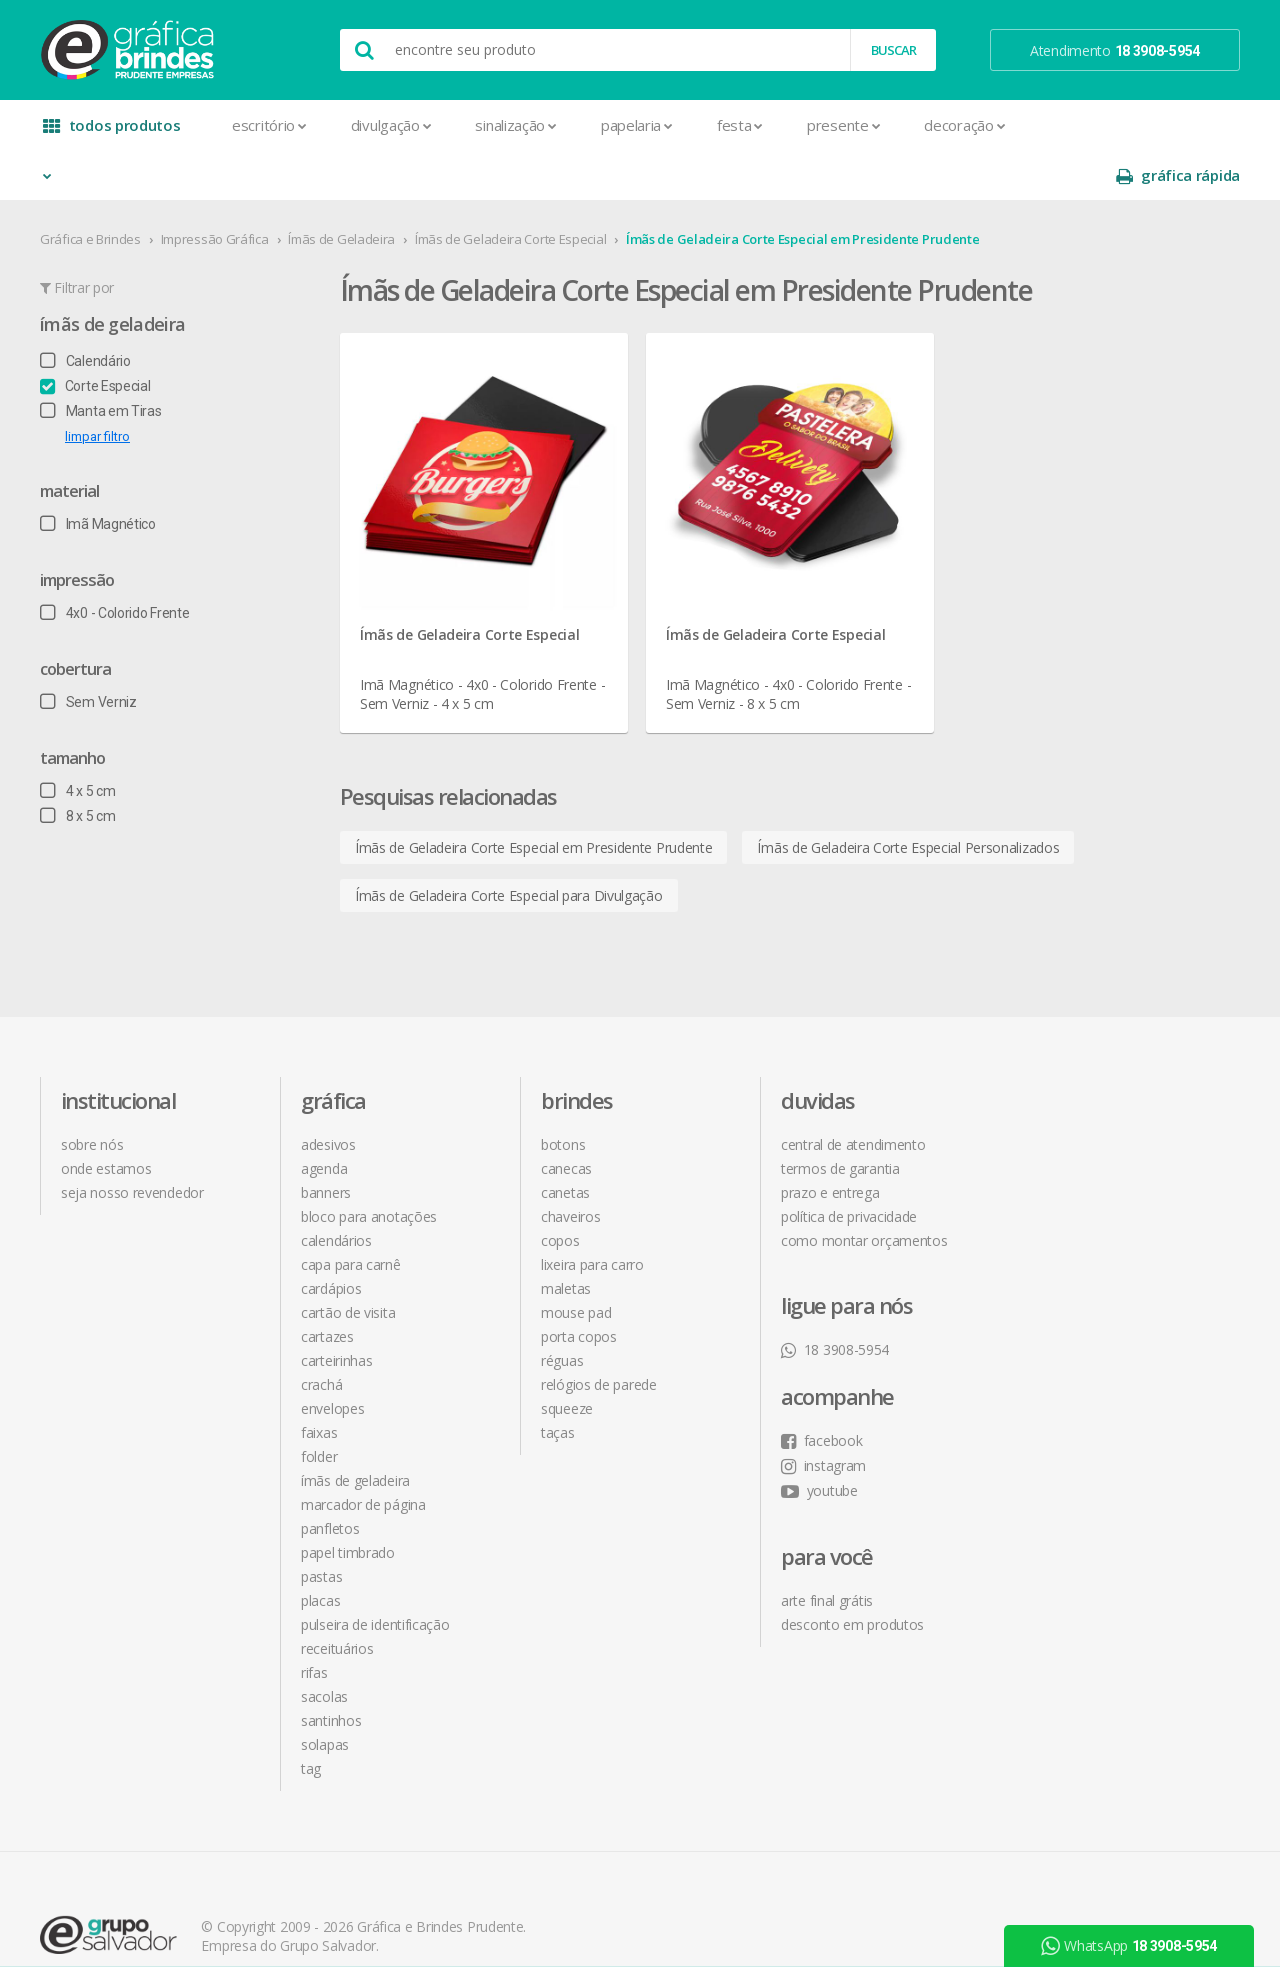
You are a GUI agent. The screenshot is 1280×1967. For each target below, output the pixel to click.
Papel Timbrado (348, 1502)
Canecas (566, 1118)
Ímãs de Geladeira (341, 189)
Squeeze (567, 1358)
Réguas (562, 1310)
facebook (1061, 1094)
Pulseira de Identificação (375, 1574)
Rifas (314, 1622)
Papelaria (637, 125)
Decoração (964, 125)
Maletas (566, 1238)
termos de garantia (840, 1118)
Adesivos (328, 1094)
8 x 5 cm (77, 766)
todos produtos (112, 132)
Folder (319, 1406)
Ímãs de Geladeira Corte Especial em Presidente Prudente (803, 189)
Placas (320, 1550)
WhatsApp (1129, 1946)
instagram (1063, 1119)
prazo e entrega (830, 1142)
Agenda (324, 1118)
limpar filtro (97, 386)
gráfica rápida (1178, 125)
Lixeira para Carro (592, 1214)
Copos (560, 1190)
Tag (311, 1718)
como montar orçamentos (864, 1190)
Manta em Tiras (101, 361)
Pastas (321, 1526)
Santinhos (331, 1670)
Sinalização (515, 125)
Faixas (319, 1382)
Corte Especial (95, 336)
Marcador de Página (363, 1454)
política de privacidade (849, 1166)
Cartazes (327, 1286)
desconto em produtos (1092, 1278)
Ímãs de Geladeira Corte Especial (510, 189)
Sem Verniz (88, 652)
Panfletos (330, 1478)
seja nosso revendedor (132, 1142)
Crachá (321, 1334)
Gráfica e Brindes (90, 189)
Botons (563, 1094)
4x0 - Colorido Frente (114, 563)
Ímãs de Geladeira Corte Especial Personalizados (909, 797)
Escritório (269, 125)
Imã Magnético (98, 474)
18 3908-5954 (835, 1299)
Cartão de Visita (348, 1262)
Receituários (337, 1598)
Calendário (85, 311)
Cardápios (331, 1238)
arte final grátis (1067, 1254)
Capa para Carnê (351, 1214)
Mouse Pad (576, 1262)
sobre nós (92, 1094)
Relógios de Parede (599, 1334)
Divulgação (391, 125)
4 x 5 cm (77, 741)
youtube (1059, 1144)
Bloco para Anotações (369, 1166)
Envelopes (332, 1358)
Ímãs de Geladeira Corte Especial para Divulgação (509, 845)
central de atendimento (853, 1094)
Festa (740, 125)
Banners (326, 1142)
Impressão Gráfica (215, 189)
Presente (843, 125)
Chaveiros (570, 1166)
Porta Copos (579, 1286)
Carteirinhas (336, 1310)
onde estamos (106, 1118)
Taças (558, 1382)
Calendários (336, 1190)
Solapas (325, 1694)
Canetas (565, 1142)
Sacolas (324, 1646)
